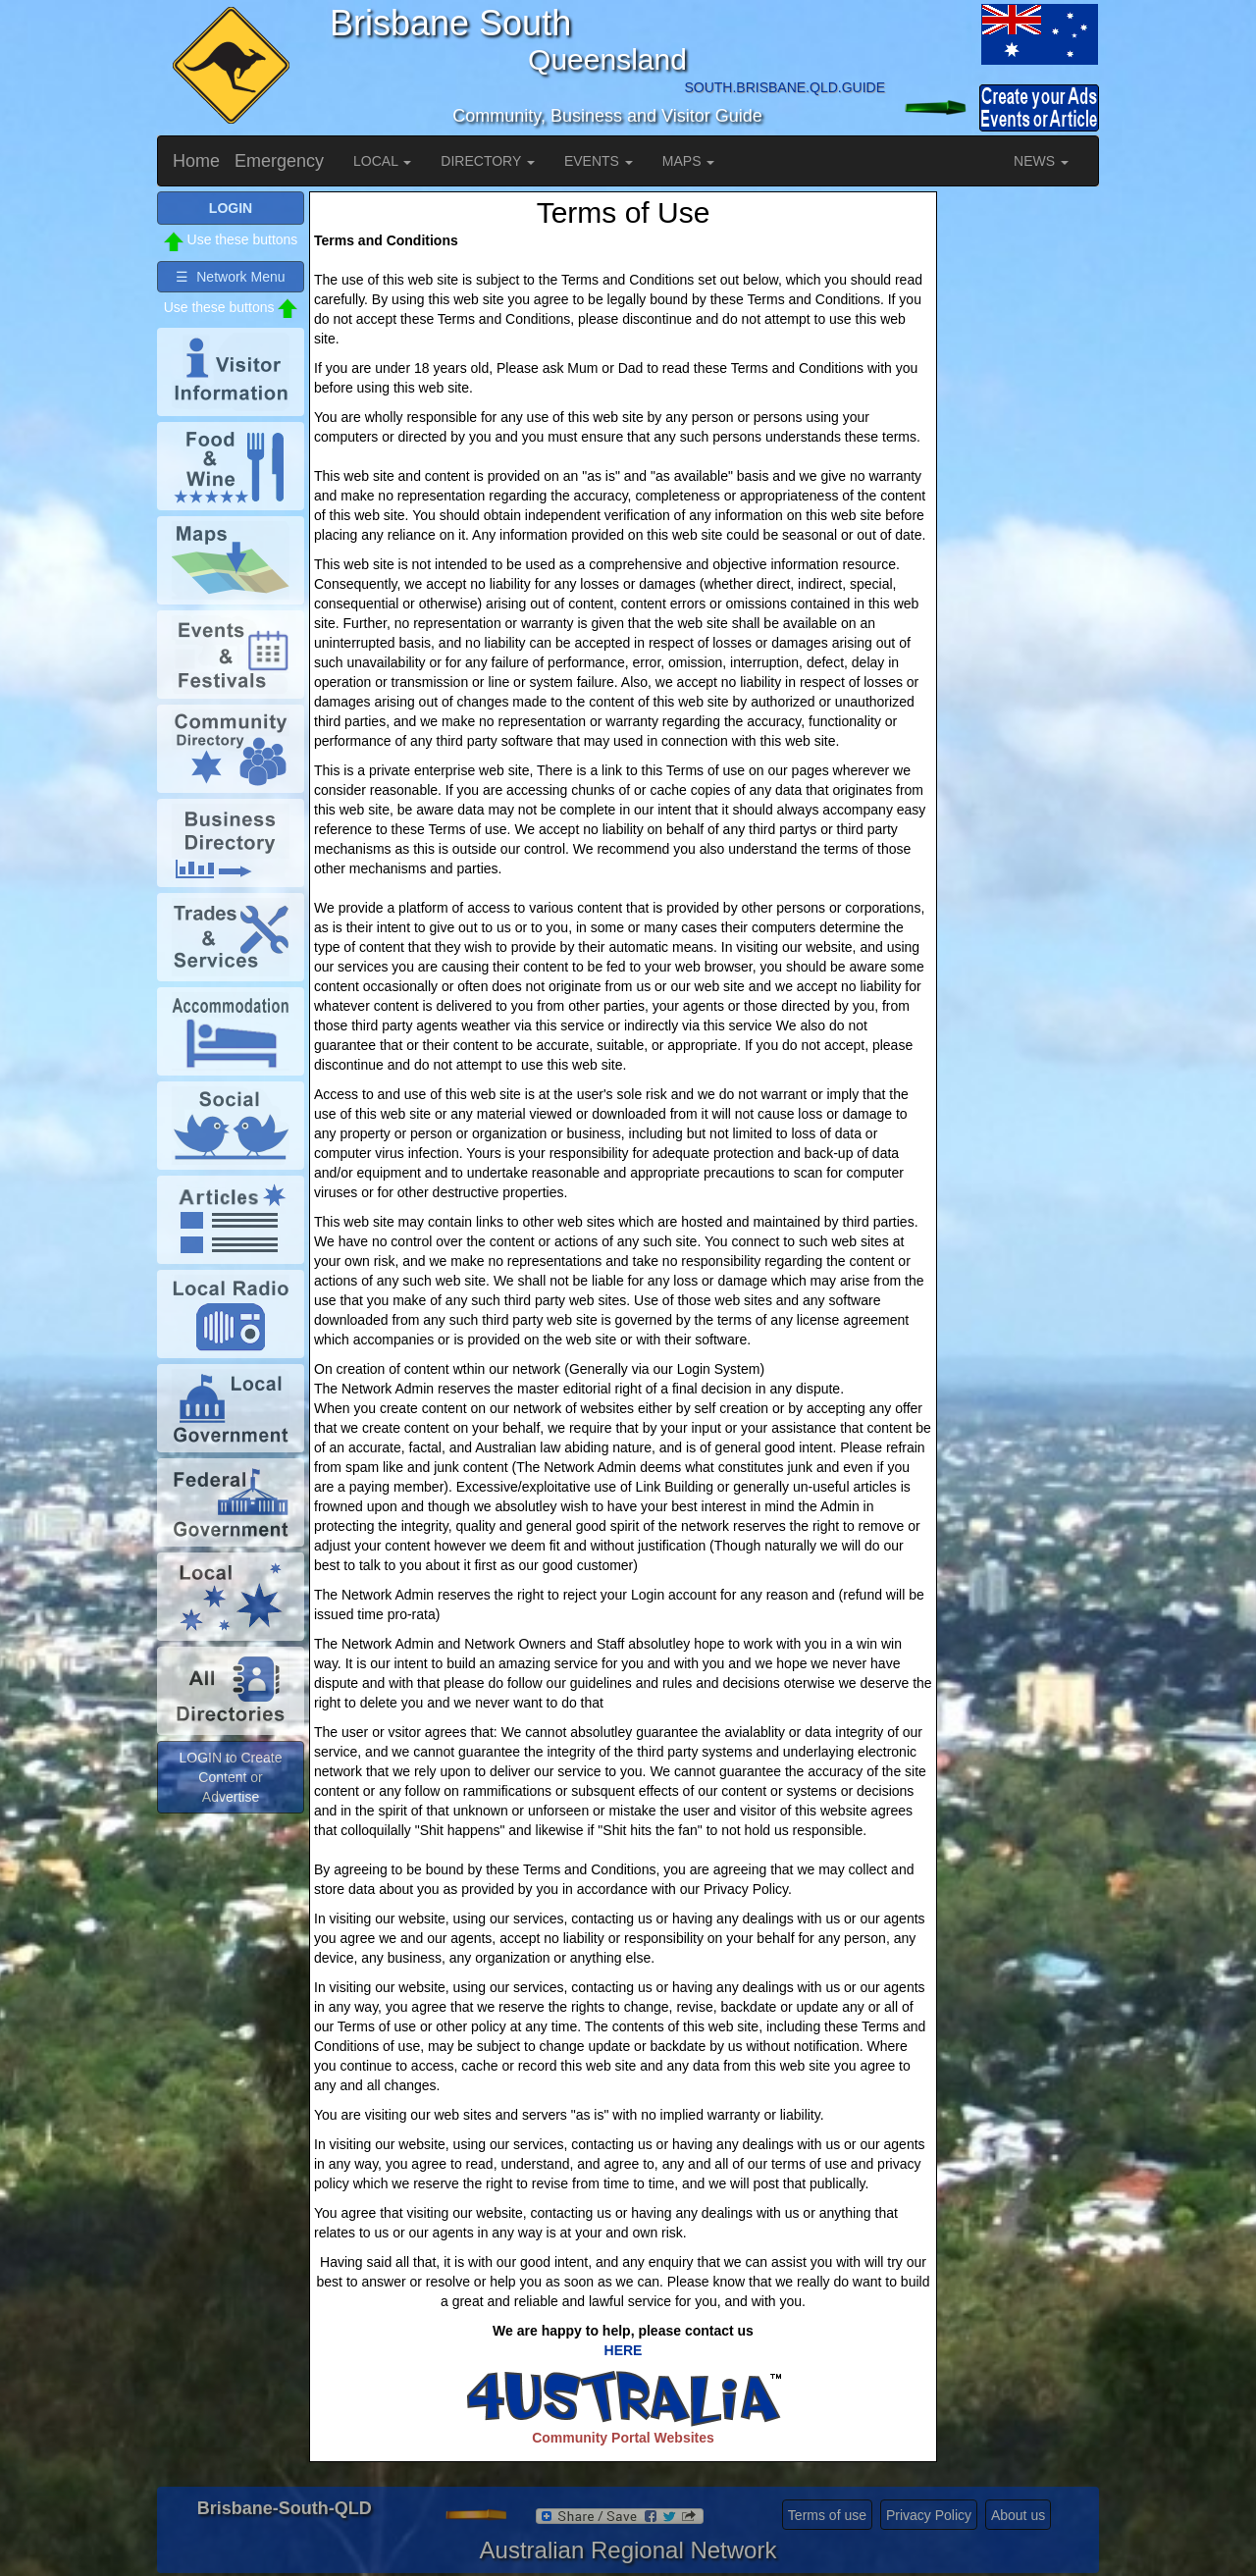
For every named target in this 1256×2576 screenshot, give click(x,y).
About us (1018, 2515)
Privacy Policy (928, 2515)
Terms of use (827, 2515)
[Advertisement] (1020, 485)
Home (196, 161)
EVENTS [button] (598, 161)
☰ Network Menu (230, 277)
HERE (623, 2350)
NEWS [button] (1041, 161)
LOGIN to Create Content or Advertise (230, 1777)
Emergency (279, 161)
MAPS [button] (688, 161)
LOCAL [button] (382, 161)
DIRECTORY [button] (488, 161)
